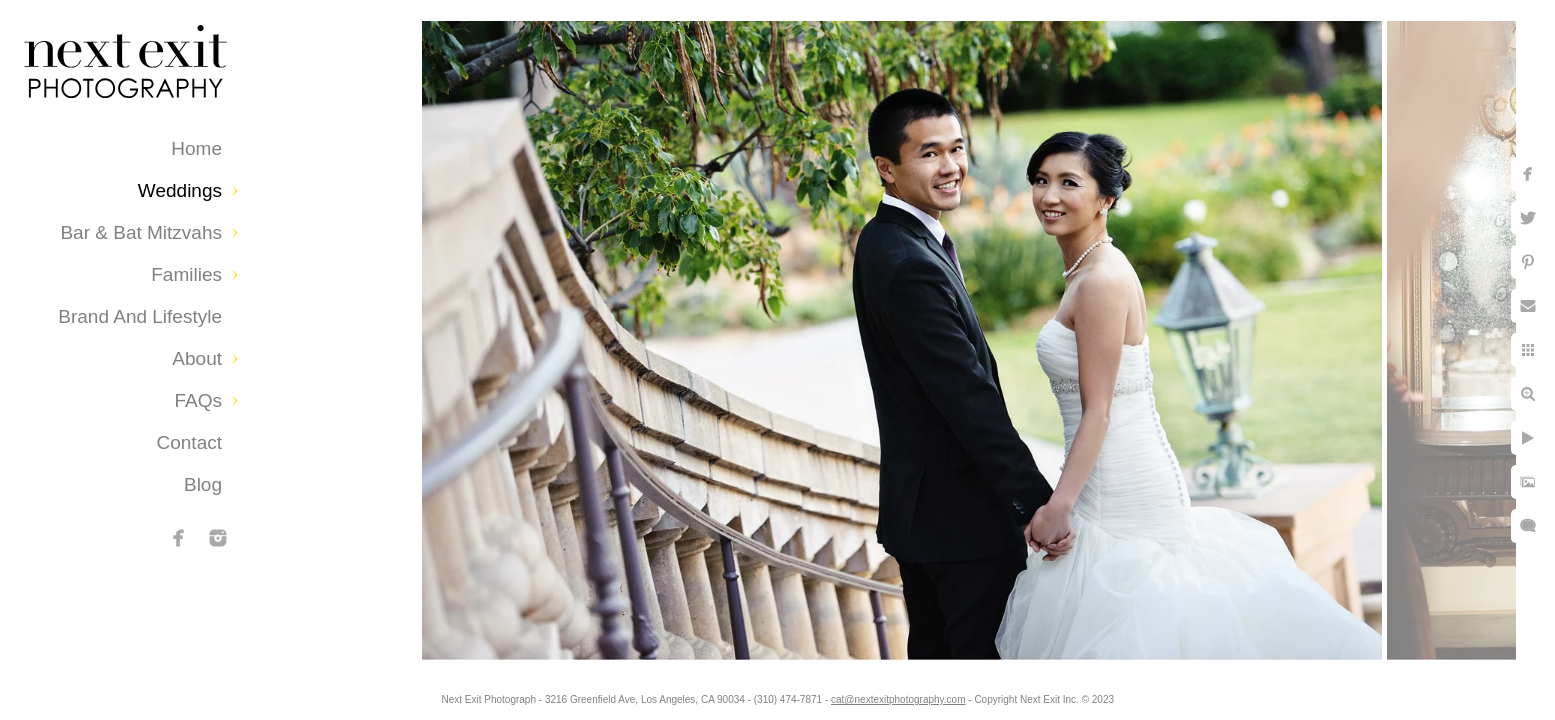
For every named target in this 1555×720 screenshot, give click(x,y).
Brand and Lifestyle (140, 316)
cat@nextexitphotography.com (898, 699)
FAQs (198, 400)
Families (186, 274)
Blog (203, 484)
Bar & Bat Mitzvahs (141, 232)
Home (196, 148)
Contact (189, 442)
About (197, 358)
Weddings (180, 190)
